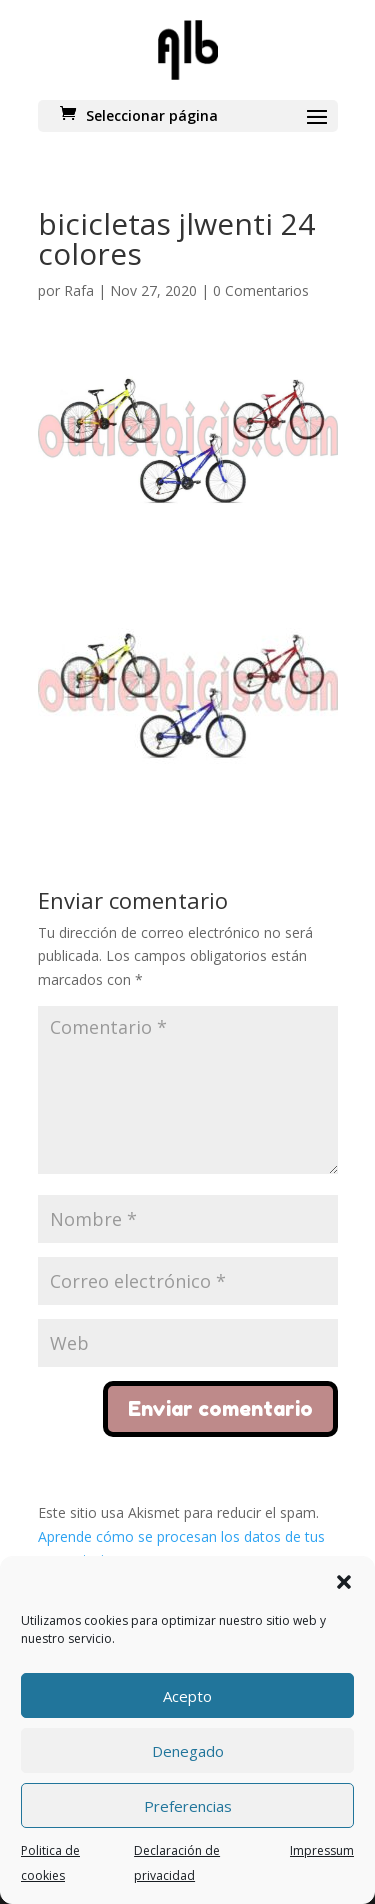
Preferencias (188, 1806)
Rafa (79, 290)
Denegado (188, 1751)
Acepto (187, 1696)
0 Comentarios (261, 290)
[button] (344, 1582)
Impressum (322, 1850)
